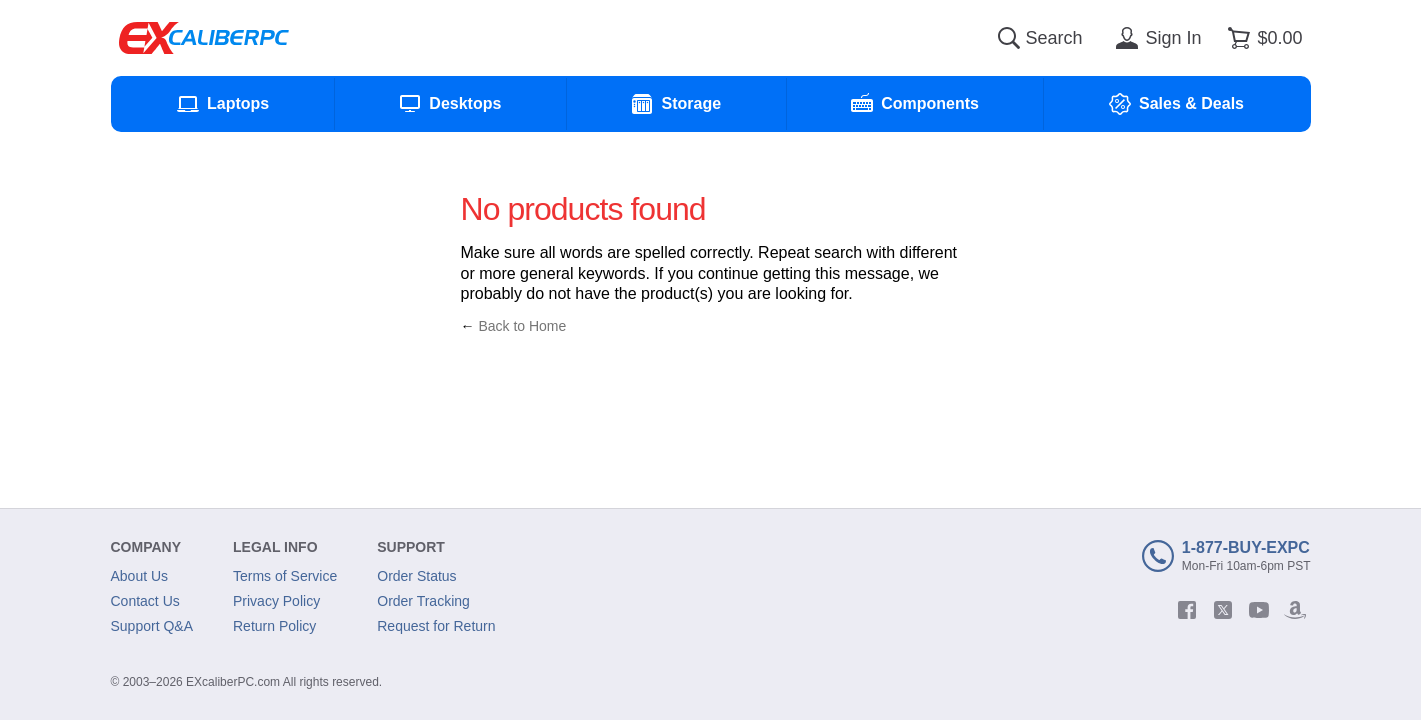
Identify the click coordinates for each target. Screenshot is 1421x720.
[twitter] (1223, 610)
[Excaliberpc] (204, 38)
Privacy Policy (276, 601)
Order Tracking (423, 601)
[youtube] (1259, 610)
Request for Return (436, 626)
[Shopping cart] (1261, 38)
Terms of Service (285, 576)
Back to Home (522, 326)
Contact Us (145, 601)
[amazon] (1295, 610)
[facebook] (1187, 610)
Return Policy (274, 626)
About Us (140, 576)
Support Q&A (152, 626)
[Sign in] (1155, 38)
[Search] (1009, 38)
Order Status (416, 576)
